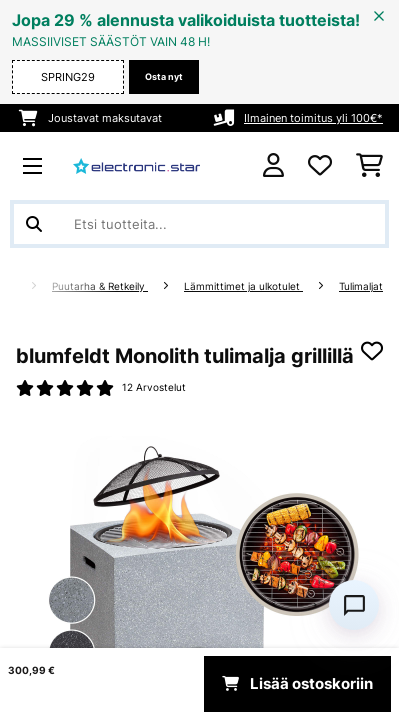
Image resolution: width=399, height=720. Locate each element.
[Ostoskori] (369, 166)
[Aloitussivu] (28, 286)
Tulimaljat (361, 286)
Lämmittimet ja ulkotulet (243, 286)
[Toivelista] (320, 166)
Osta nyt (164, 76)
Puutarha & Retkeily (100, 286)
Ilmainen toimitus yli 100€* (313, 118)
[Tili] (273, 165)
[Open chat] (354, 605)
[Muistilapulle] (372, 351)
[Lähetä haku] (34, 224)
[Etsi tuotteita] (199, 224)
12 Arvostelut (154, 387)
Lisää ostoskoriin (297, 684)
